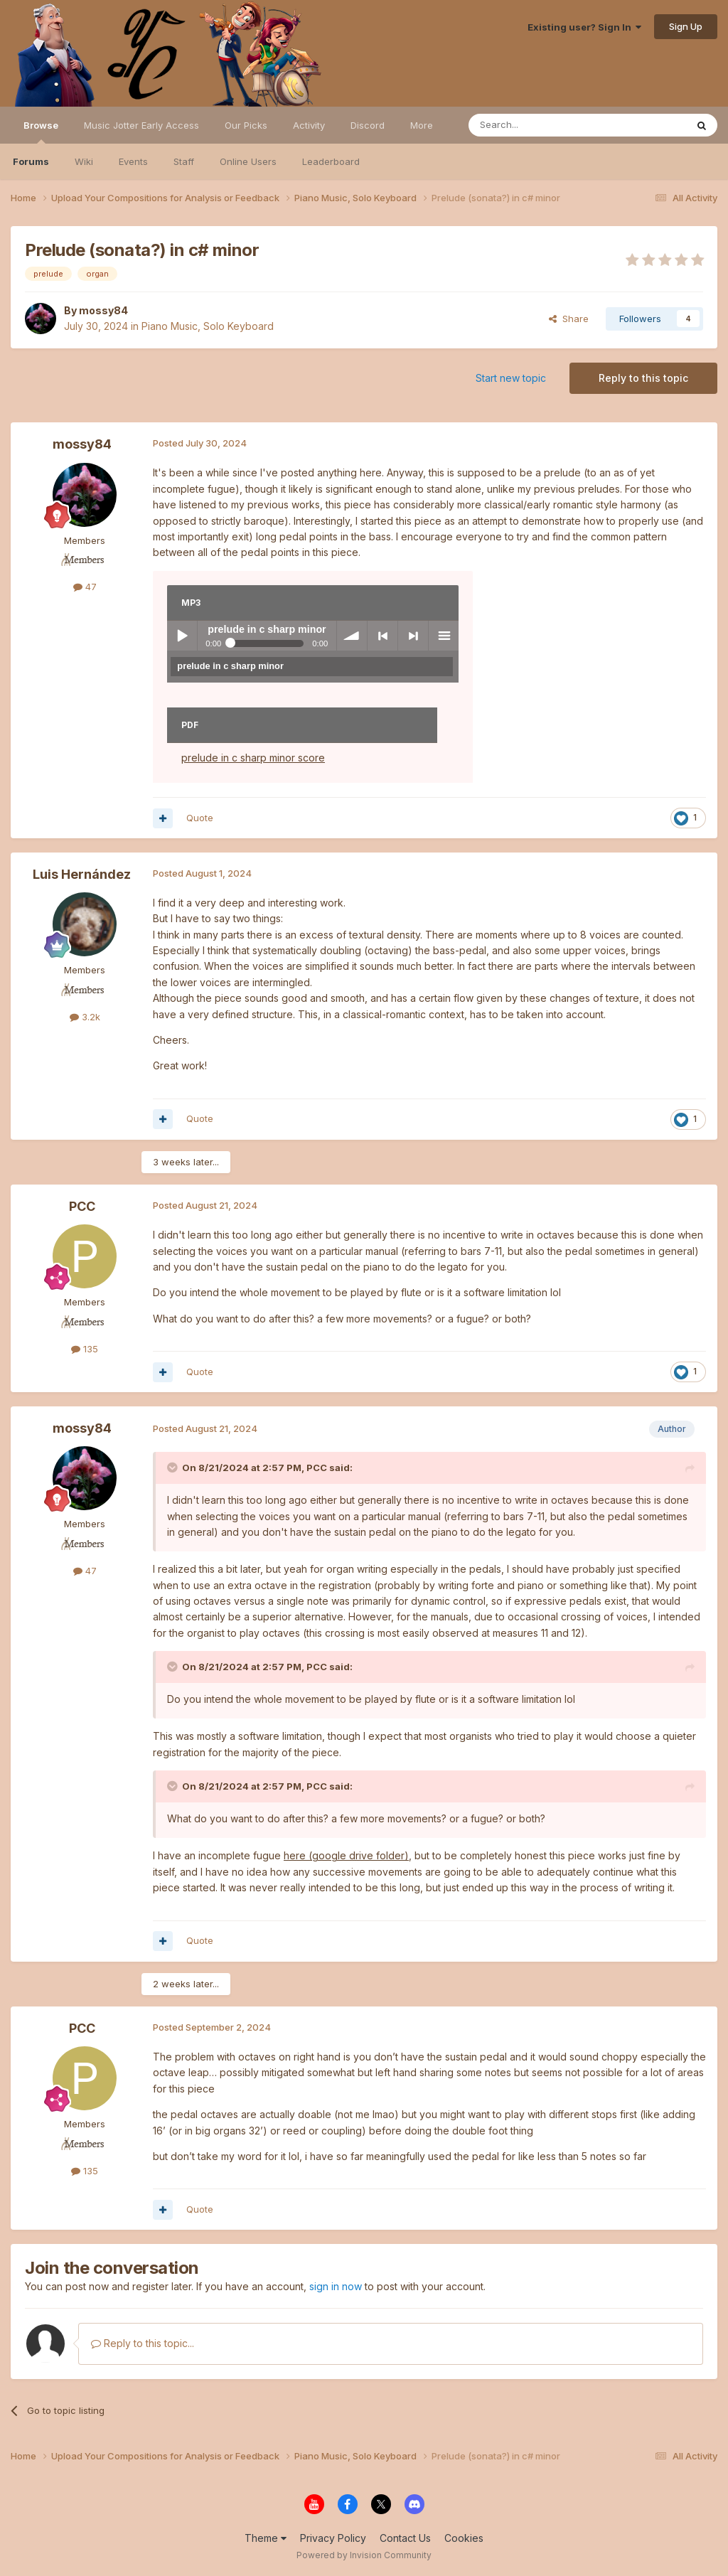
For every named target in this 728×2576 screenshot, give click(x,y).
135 (84, 1348)
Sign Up (685, 26)
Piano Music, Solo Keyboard (207, 326)
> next (413, 636)
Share (569, 318)
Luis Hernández (82, 874)
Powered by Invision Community (364, 2555)
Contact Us (405, 2538)
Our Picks (246, 125)
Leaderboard (331, 161)
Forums (31, 161)
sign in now (335, 2286)
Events (133, 161)
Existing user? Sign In (584, 27)
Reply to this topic (643, 378)
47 (85, 586)
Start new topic (511, 378)
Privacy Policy (333, 2538)
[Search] (541, 125)
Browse (40, 131)
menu (444, 636)
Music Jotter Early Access (141, 125)
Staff (183, 161)
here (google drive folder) (346, 1855)
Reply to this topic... (142, 2343)
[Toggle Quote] (173, 1467)
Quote (199, 817)
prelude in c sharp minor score (253, 758)
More (421, 125)
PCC (82, 1206)
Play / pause (182, 636)
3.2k (85, 1016)
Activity (309, 125)
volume (352, 636)
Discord (367, 125)
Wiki (84, 161)
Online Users (248, 161)
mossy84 (103, 310)
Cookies (463, 2538)
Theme (266, 2538)
